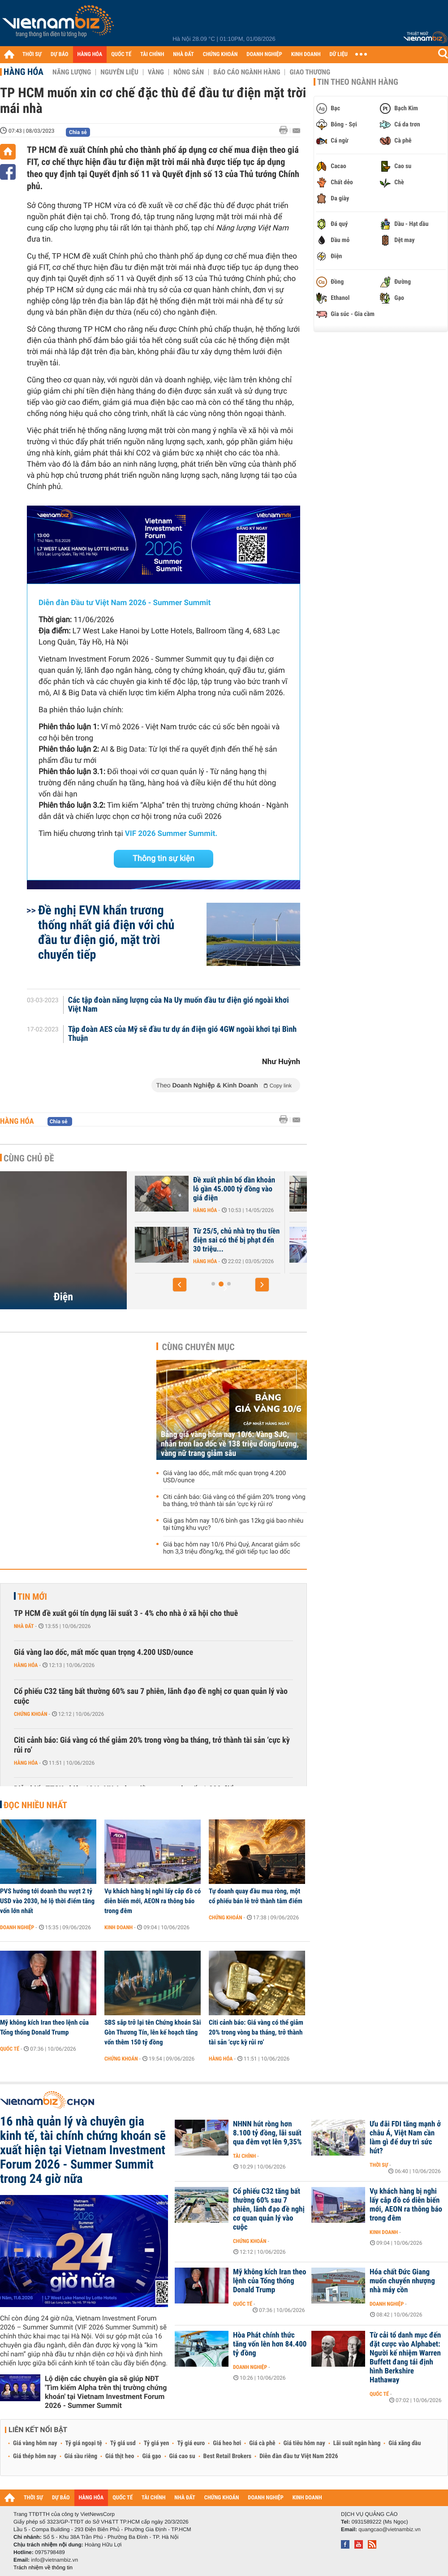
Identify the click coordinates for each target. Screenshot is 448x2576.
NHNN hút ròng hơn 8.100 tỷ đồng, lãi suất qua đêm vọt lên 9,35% (267, 2133)
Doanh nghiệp (17, 1927)
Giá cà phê (262, 2443)
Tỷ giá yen (156, 2443)
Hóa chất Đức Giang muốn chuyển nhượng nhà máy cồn (402, 2281)
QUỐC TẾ (121, 54)
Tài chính (244, 2156)
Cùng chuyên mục (198, 1347)
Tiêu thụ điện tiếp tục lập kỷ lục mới (235, 1185)
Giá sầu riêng (81, 2456)
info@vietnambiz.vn (54, 2560)
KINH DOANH (306, 54)
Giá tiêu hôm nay (304, 2443)
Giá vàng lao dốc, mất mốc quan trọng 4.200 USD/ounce (224, 1477)
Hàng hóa (23, 71)
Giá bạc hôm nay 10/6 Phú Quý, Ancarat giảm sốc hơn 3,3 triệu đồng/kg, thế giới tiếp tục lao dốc (231, 1548)
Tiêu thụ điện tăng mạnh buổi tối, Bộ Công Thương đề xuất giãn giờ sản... (236, 1240)
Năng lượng (71, 72)
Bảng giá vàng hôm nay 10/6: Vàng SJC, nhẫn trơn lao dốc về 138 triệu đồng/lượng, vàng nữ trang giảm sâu (230, 1444)
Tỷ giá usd (123, 2443)
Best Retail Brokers (227, 2456)
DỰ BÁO (60, 54)
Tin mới (32, 1596)
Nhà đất (24, 1626)
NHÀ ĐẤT (183, 54)
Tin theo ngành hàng (357, 82)
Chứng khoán (30, 1714)
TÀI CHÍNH (152, 54)
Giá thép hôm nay (34, 2456)
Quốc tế (9, 2049)
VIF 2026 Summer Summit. (171, 833)
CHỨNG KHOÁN (220, 54)
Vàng (156, 72)
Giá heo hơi (227, 2443)
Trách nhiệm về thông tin (43, 2567)
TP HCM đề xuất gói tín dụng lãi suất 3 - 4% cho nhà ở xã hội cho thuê (126, 1613)
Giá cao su (182, 2456)
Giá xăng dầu (404, 2443)
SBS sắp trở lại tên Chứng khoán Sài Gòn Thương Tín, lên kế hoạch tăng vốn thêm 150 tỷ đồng (152, 2032)
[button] (179, 1284)
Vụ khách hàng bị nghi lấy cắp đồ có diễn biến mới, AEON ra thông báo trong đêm (152, 1901)
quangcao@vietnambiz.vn (389, 2529)
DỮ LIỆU (339, 54)
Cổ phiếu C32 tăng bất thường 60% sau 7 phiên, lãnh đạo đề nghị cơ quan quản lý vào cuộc (151, 1696)
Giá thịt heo (119, 2456)
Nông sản (188, 72)
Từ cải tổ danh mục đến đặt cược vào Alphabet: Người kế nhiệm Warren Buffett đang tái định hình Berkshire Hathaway (405, 2358)
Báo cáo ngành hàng (246, 72)
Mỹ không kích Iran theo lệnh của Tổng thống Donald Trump (44, 2027)
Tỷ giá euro (191, 2443)
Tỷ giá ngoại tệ (83, 2443)
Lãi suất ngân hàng (356, 2443)
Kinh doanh (118, 1927)
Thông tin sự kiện (163, 858)
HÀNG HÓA (90, 54)
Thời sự (379, 2165)
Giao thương (309, 72)
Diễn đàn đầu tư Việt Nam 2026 (298, 2456)
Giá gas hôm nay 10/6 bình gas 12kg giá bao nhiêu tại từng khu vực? (233, 1524)
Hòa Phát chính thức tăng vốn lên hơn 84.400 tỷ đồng (269, 2344)
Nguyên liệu (119, 72)
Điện (63, 1296)
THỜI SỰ (32, 54)
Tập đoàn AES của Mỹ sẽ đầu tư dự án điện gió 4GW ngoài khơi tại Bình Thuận (182, 1034)
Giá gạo (151, 2456)
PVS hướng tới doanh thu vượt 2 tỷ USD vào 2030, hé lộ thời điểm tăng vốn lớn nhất (47, 1901)
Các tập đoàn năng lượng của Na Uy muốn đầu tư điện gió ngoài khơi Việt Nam (178, 1005)
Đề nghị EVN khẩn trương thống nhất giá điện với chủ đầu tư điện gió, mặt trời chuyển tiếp (106, 932)
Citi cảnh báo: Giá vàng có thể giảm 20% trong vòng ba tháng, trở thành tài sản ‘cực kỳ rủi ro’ (234, 1501)
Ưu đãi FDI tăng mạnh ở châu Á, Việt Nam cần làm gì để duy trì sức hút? (405, 2138)
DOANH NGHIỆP (264, 54)
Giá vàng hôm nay (35, 2443)
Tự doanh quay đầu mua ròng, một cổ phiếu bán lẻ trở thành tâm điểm (255, 1896)
